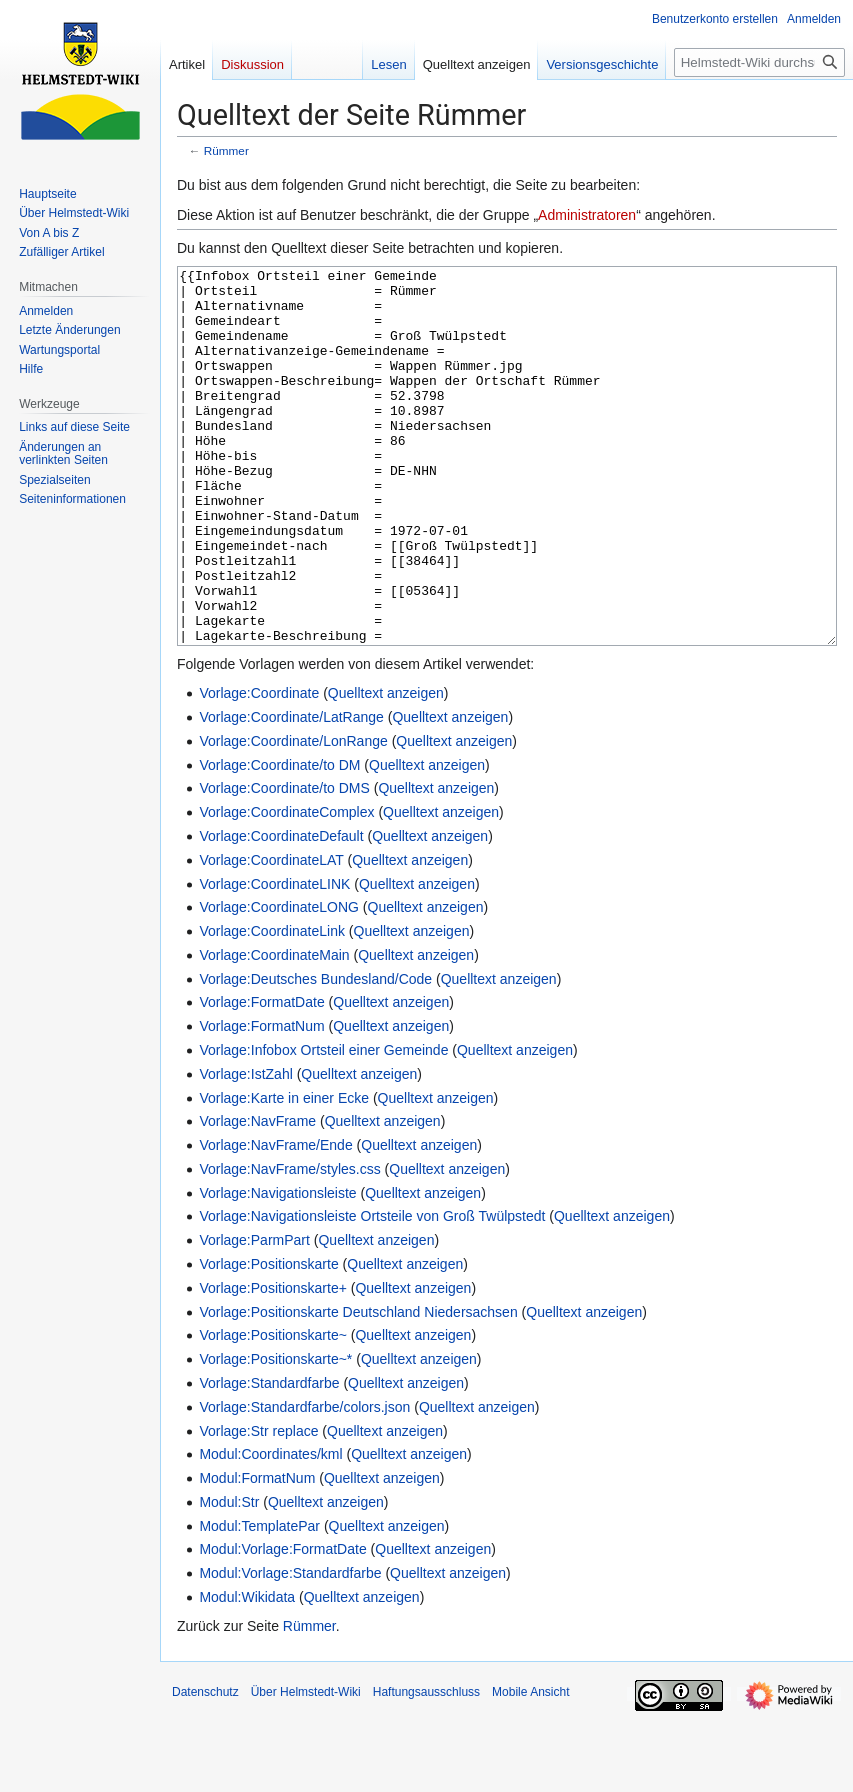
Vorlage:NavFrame (257, 1196)
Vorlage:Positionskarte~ (272, 1410)
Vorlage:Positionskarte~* (275, 1434)
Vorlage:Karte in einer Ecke (284, 1173)
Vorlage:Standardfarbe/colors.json (304, 1482)
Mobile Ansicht (530, 1767)
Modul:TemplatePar (259, 1601)
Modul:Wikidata (247, 1672)
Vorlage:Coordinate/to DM (279, 840)
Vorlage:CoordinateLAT (271, 935)
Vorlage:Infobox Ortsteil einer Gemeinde (323, 1125)
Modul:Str (229, 1577)
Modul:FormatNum (257, 1553)
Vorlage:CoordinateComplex (286, 887)
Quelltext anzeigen (386, 768)
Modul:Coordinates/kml (270, 1529)
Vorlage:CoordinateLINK (274, 959)
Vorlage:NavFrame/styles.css (289, 1244)
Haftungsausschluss (426, 1767)
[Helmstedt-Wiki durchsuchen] (759, 62)
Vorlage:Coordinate (259, 768)
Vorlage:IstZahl (245, 1149)
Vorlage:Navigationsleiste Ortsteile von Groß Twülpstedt (372, 1291)
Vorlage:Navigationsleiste (277, 1268)
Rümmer (226, 150)
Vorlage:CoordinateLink (272, 1006)
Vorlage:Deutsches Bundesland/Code (315, 1054)
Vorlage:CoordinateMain (274, 1030)
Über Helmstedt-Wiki (306, 1767)
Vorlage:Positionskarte (268, 1339)
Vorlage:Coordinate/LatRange (291, 792)
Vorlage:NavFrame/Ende (275, 1220)
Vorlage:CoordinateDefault (281, 911)
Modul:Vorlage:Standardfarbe (290, 1648)
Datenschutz (205, 1767)
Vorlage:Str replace (258, 1506)
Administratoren (587, 215)
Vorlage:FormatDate (261, 1077)
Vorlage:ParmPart (254, 1315)
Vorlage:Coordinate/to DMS (284, 863)
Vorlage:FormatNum (261, 1101)
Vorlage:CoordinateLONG (279, 982)
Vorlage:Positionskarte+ (272, 1363)
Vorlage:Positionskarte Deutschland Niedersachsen (358, 1387)
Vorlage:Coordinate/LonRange (293, 816)
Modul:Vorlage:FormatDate (282, 1624)
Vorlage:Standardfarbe (269, 1458)
